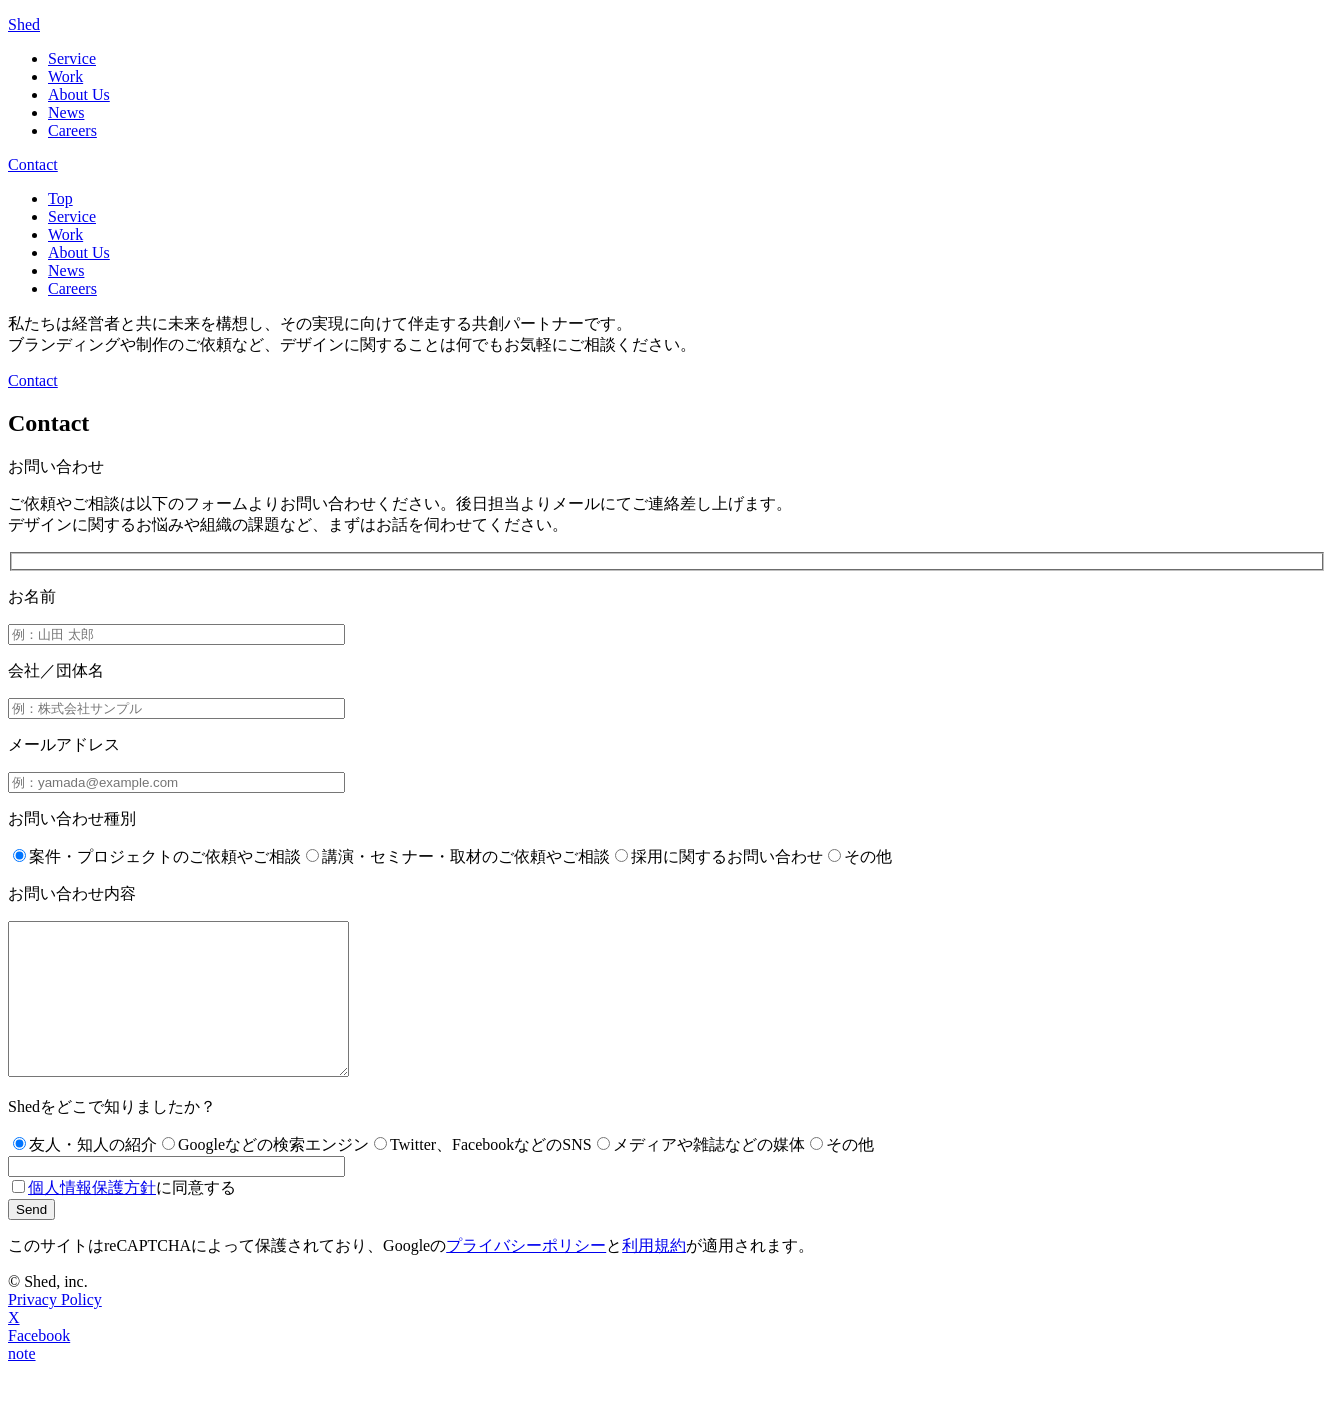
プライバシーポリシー (526, 1275)
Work (65, 76)
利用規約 (654, 1275)
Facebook (39, 1365)
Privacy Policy (55, 1329)
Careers (72, 130)
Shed (24, 24)
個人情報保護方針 (92, 1217)
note (22, 1383)
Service (72, 58)
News (66, 112)
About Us (79, 94)
